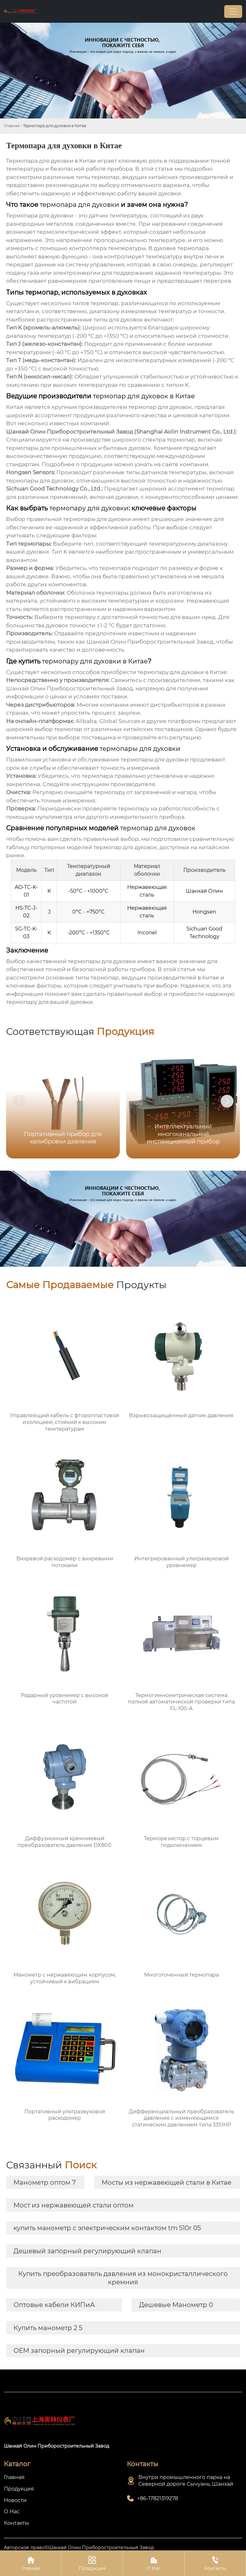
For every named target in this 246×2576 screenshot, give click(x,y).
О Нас (153, 2563)
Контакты (215, 2563)
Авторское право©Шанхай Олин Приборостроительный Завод (79, 2547)
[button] (227, 1101)
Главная (12, 125)
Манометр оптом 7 (44, 2182)
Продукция (92, 2563)
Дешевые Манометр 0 (176, 2305)
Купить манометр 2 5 (47, 2328)
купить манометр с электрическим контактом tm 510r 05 (107, 2228)
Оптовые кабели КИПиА (54, 2305)
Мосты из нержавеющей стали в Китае (166, 2182)
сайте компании (185, 464)
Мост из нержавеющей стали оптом (73, 2205)
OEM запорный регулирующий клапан (79, 2350)
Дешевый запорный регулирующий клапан (87, 2251)
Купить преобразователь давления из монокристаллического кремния (123, 2278)
